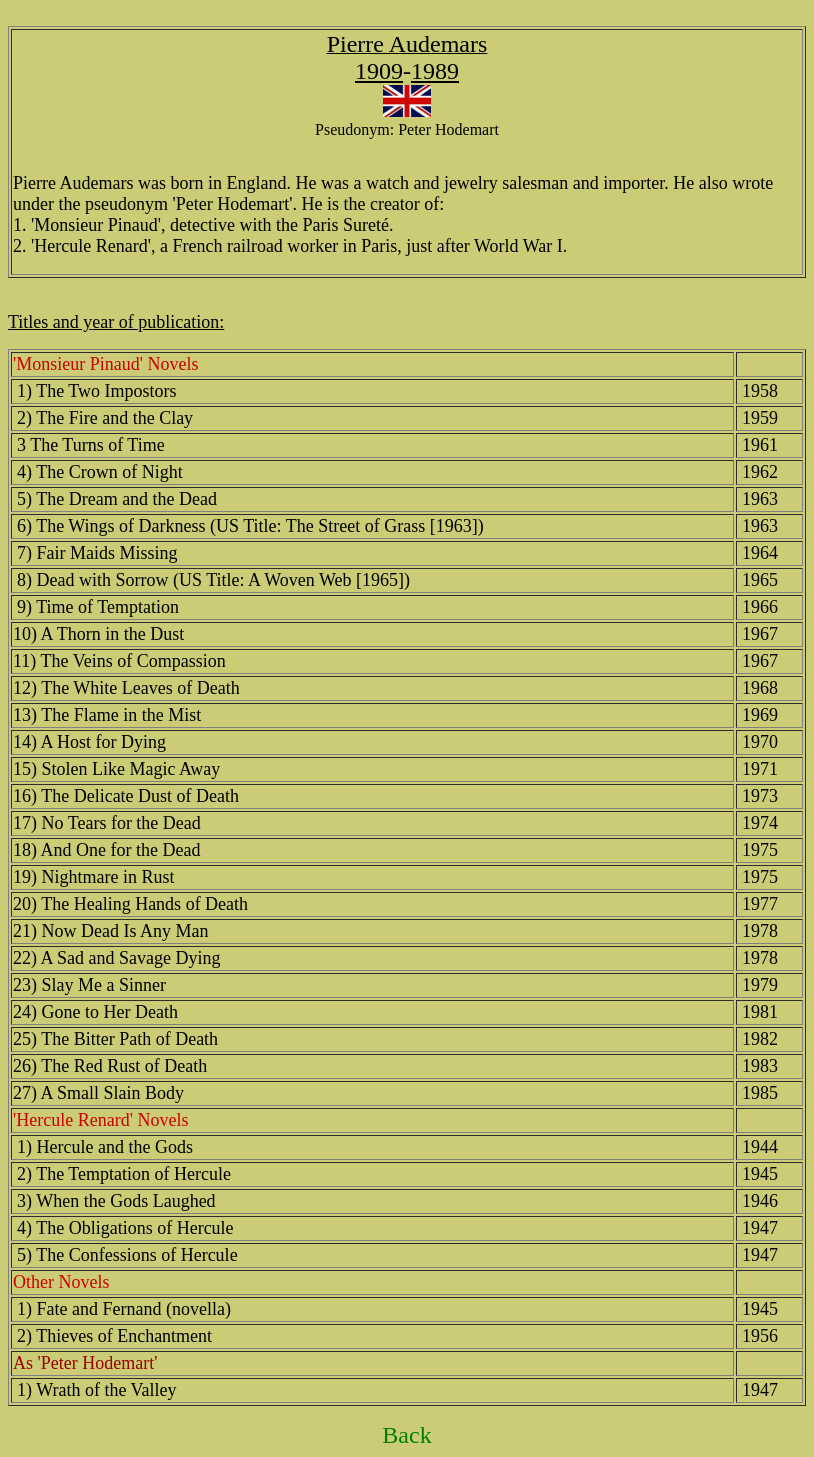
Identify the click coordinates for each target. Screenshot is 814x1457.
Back (406, 1435)
